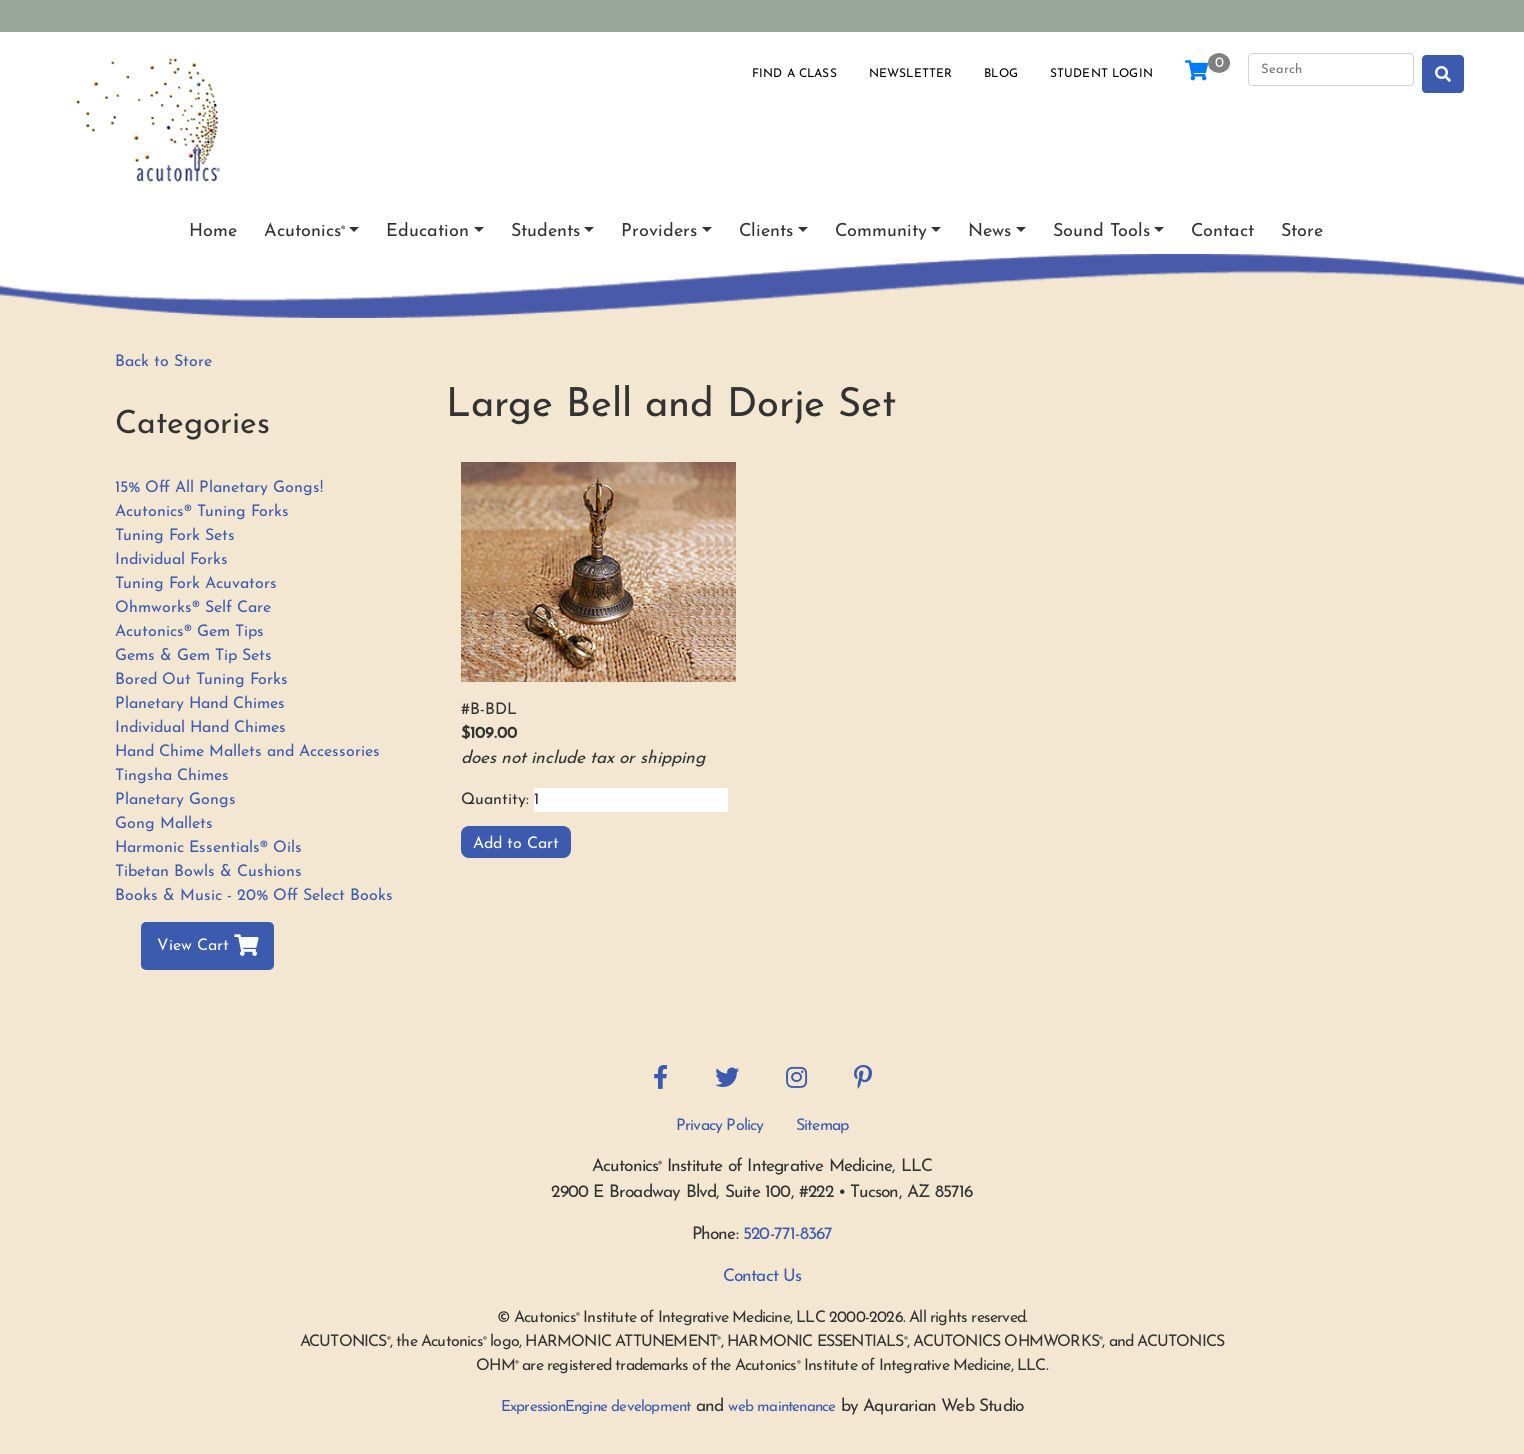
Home (213, 231)
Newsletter (911, 74)
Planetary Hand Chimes (200, 704)
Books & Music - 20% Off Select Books (254, 896)
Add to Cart (516, 844)
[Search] (1331, 70)
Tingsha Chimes (172, 776)
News (989, 231)
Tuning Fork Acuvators (196, 584)
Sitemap (822, 1126)
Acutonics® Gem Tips (189, 632)
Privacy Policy (720, 1126)
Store (1302, 231)
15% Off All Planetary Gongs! (219, 488)
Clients (766, 231)
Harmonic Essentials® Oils (208, 848)
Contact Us (762, 1276)
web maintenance (781, 1407)
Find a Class (794, 74)
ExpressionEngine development (596, 1407)
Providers (659, 231)
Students (545, 231)
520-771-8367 (787, 1234)
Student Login (1101, 74)
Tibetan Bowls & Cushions (208, 872)
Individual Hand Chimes (200, 728)
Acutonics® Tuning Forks (202, 512)
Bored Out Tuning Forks (201, 680)
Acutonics (304, 231)
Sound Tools (1101, 231)
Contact (1222, 231)
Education (427, 231)
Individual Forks (171, 560)
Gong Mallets (164, 824)
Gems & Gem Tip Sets (193, 656)
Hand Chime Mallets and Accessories (247, 752)
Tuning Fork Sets (175, 536)
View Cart (207, 946)
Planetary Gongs (175, 800)
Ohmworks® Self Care (193, 608)
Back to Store (163, 362)
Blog (1001, 74)
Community (881, 231)
